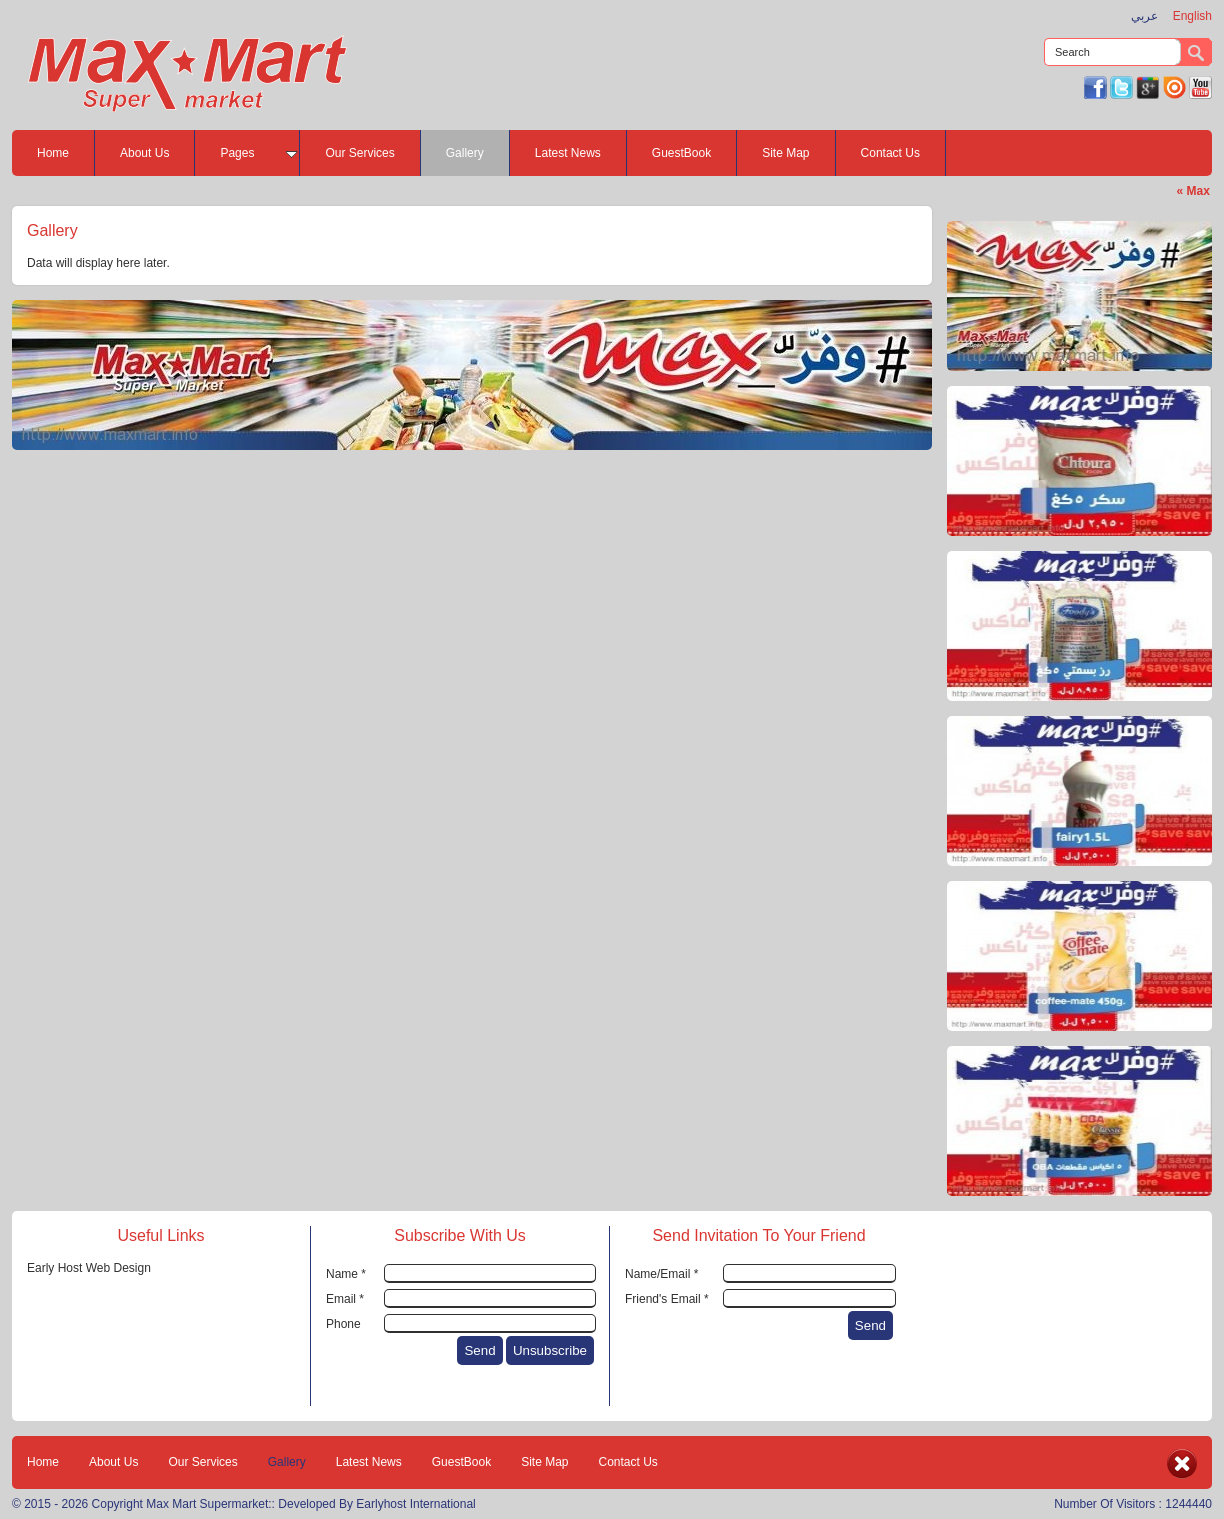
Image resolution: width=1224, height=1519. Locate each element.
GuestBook (681, 153)
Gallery (465, 153)
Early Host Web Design (89, 1268)
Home (53, 153)
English (1192, 16)
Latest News (568, 153)
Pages (247, 153)
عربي (1144, 16)
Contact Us (890, 153)
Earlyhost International (415, 1504)
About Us (144, 153)
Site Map (785, 153)
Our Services (359, 153)
